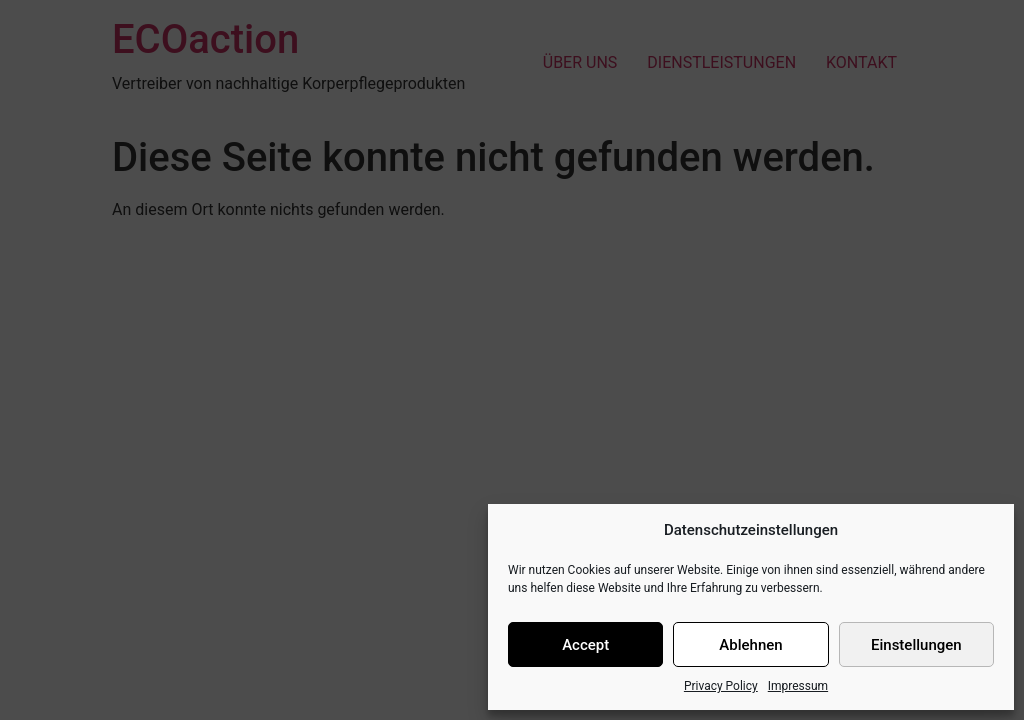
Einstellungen (916, 645)
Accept (585, 645)
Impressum (798, 686)
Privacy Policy (721, 686)
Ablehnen (750, 645)
